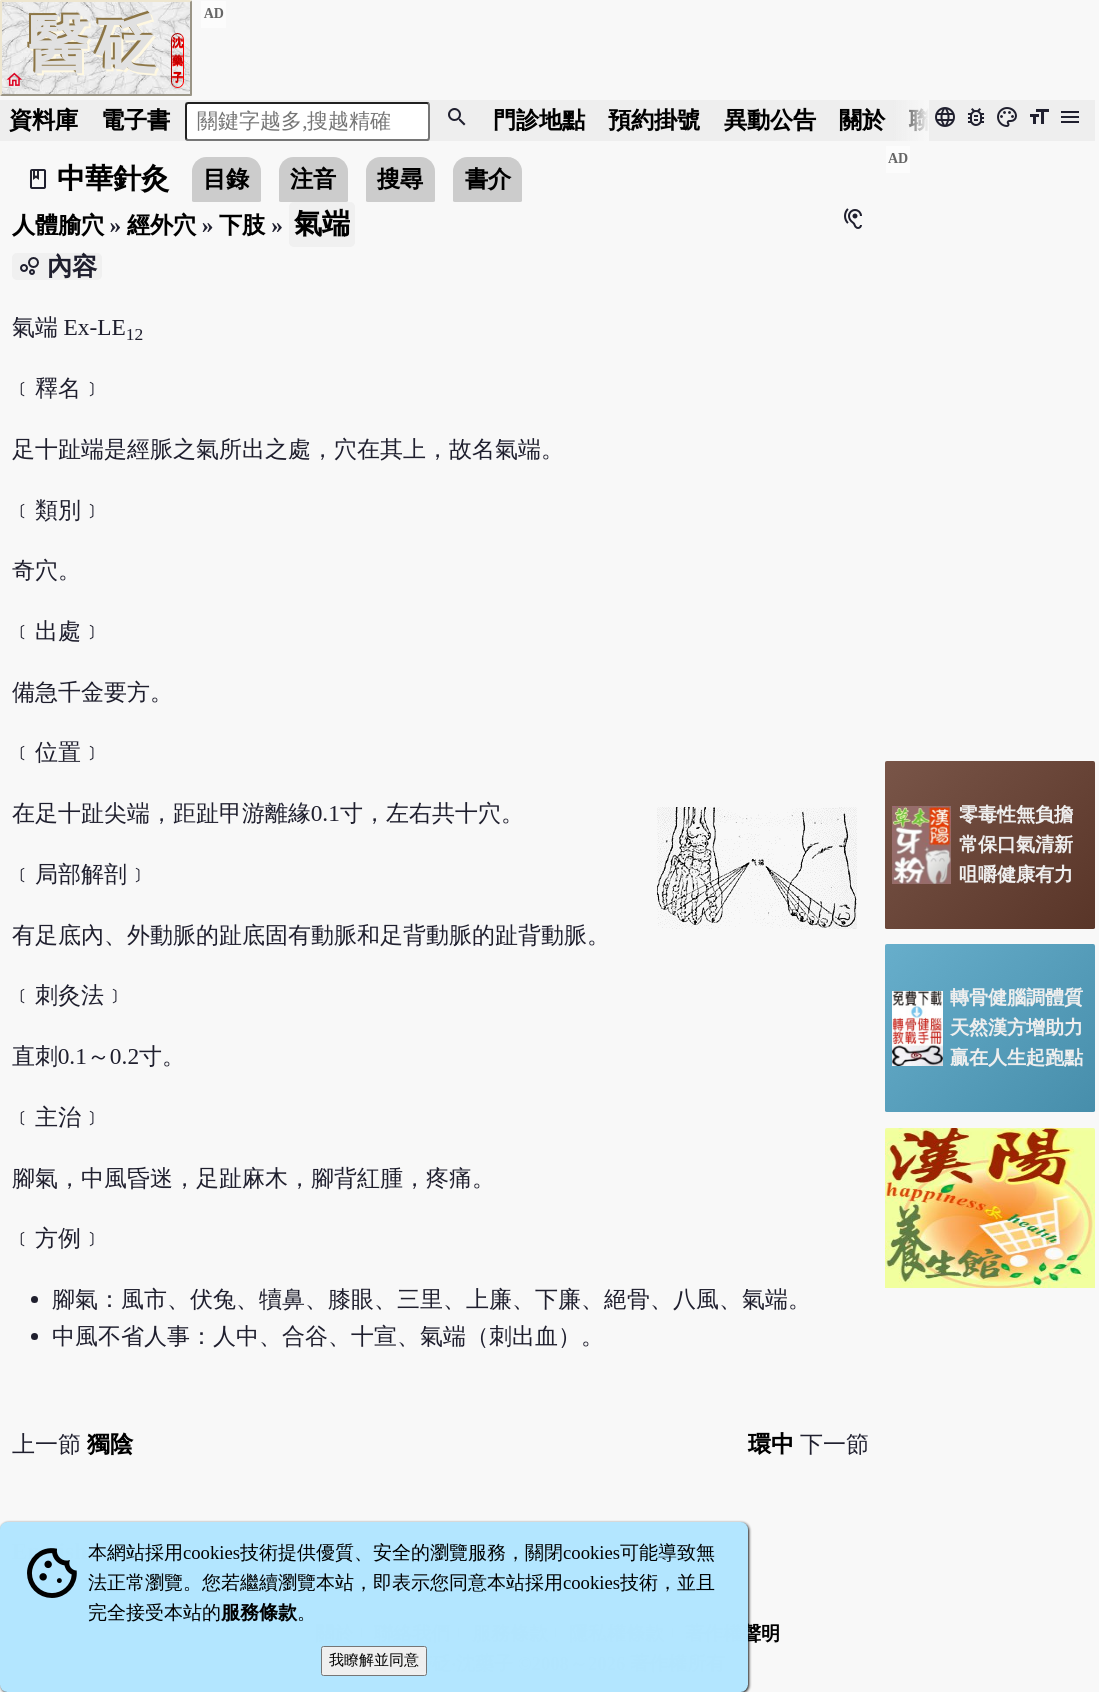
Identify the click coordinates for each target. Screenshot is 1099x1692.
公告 (770, 120)
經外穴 (161, 225)
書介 (488, 179)
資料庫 (43, 120)
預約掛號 (654, 120)
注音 (313, 179)
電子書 (135, 120)
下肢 (242, 225)
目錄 (226, 179)
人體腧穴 (58, 225)
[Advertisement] (990, 445)
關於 (862, 120)
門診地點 (539, 120)
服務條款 (259, 1612)
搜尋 (400, 179)
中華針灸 (113, 178)
